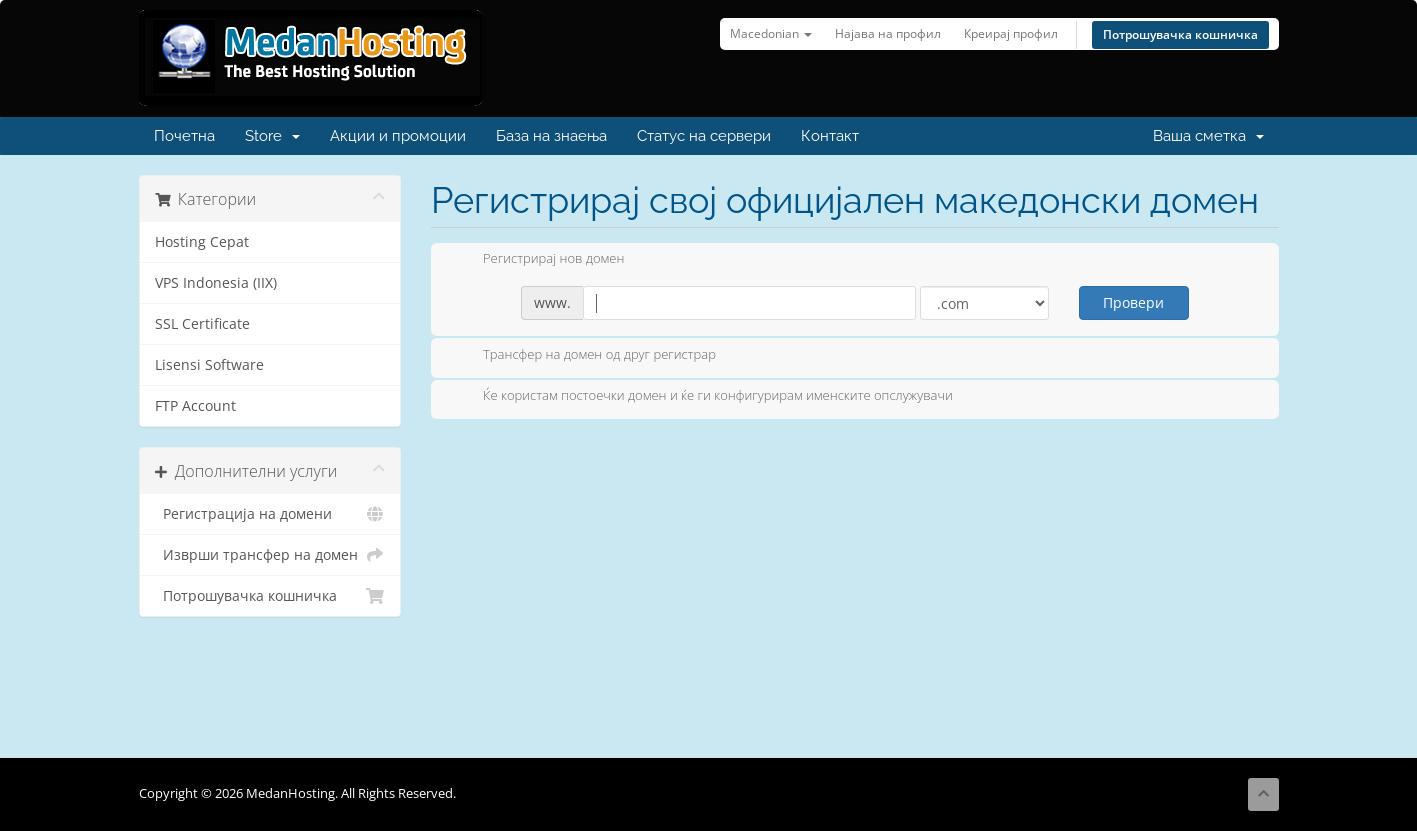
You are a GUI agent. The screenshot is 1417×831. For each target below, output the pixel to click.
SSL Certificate (202, 324)
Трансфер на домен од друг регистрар (583, 356)
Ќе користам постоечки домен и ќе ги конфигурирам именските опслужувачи (702, 397)
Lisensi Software (209, 365)
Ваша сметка (1208, 136)
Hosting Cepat (202, 242)
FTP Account (195, 406)
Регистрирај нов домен (537, 260)
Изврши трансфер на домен (270, 555)
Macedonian (771, 33)
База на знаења (551, 136)
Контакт (830, 136)
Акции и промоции (398, 136)
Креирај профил (1011, 33)
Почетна (184, 136)
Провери (1133, 302)
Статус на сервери (704, 136)
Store (272, 136)
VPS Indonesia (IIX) (216, 283)
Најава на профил (888, 33)
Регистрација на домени (270, 514)
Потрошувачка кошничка (1180, 34)
